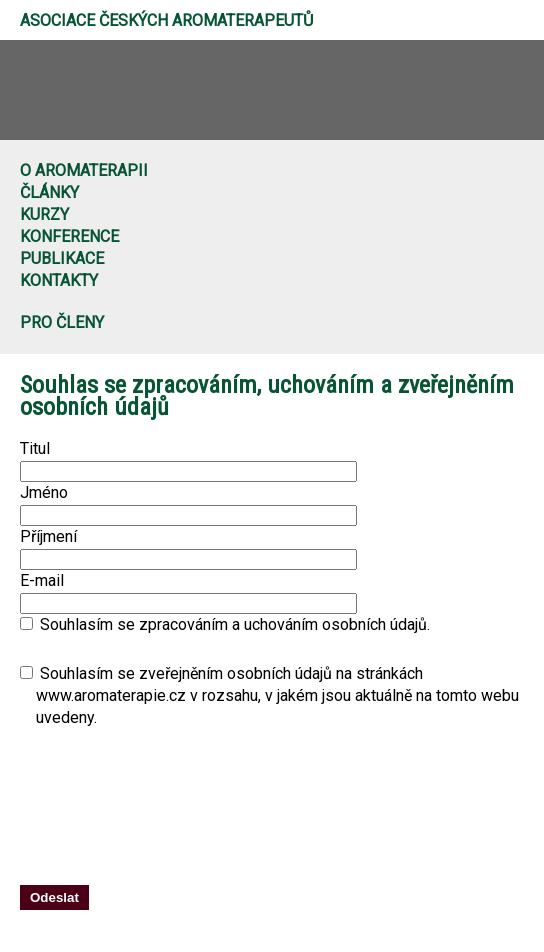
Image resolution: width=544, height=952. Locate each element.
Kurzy (44, 214)
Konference (69, 236)
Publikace (62, 258)
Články (49, 192)
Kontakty (59, 280)
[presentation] (322, 817)
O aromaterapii (84, 170)
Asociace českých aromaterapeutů (166, 20)
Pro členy (62, 322)
